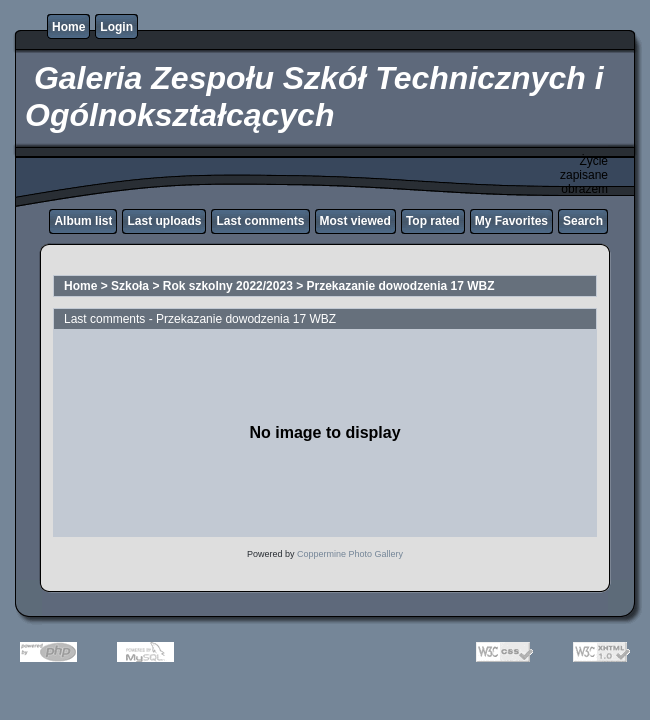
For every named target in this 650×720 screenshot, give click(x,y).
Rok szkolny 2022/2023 (228, 286)
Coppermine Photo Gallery (350, 554)
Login (116, 27)
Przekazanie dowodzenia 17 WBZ (401, 286)
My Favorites (511, 221)
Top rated (433, 221)
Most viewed (355, 221)
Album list (83, 221)
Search (583, 221)
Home (68, 27)
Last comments (260, 221)
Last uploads (164, 221)
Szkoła (130, 286)
